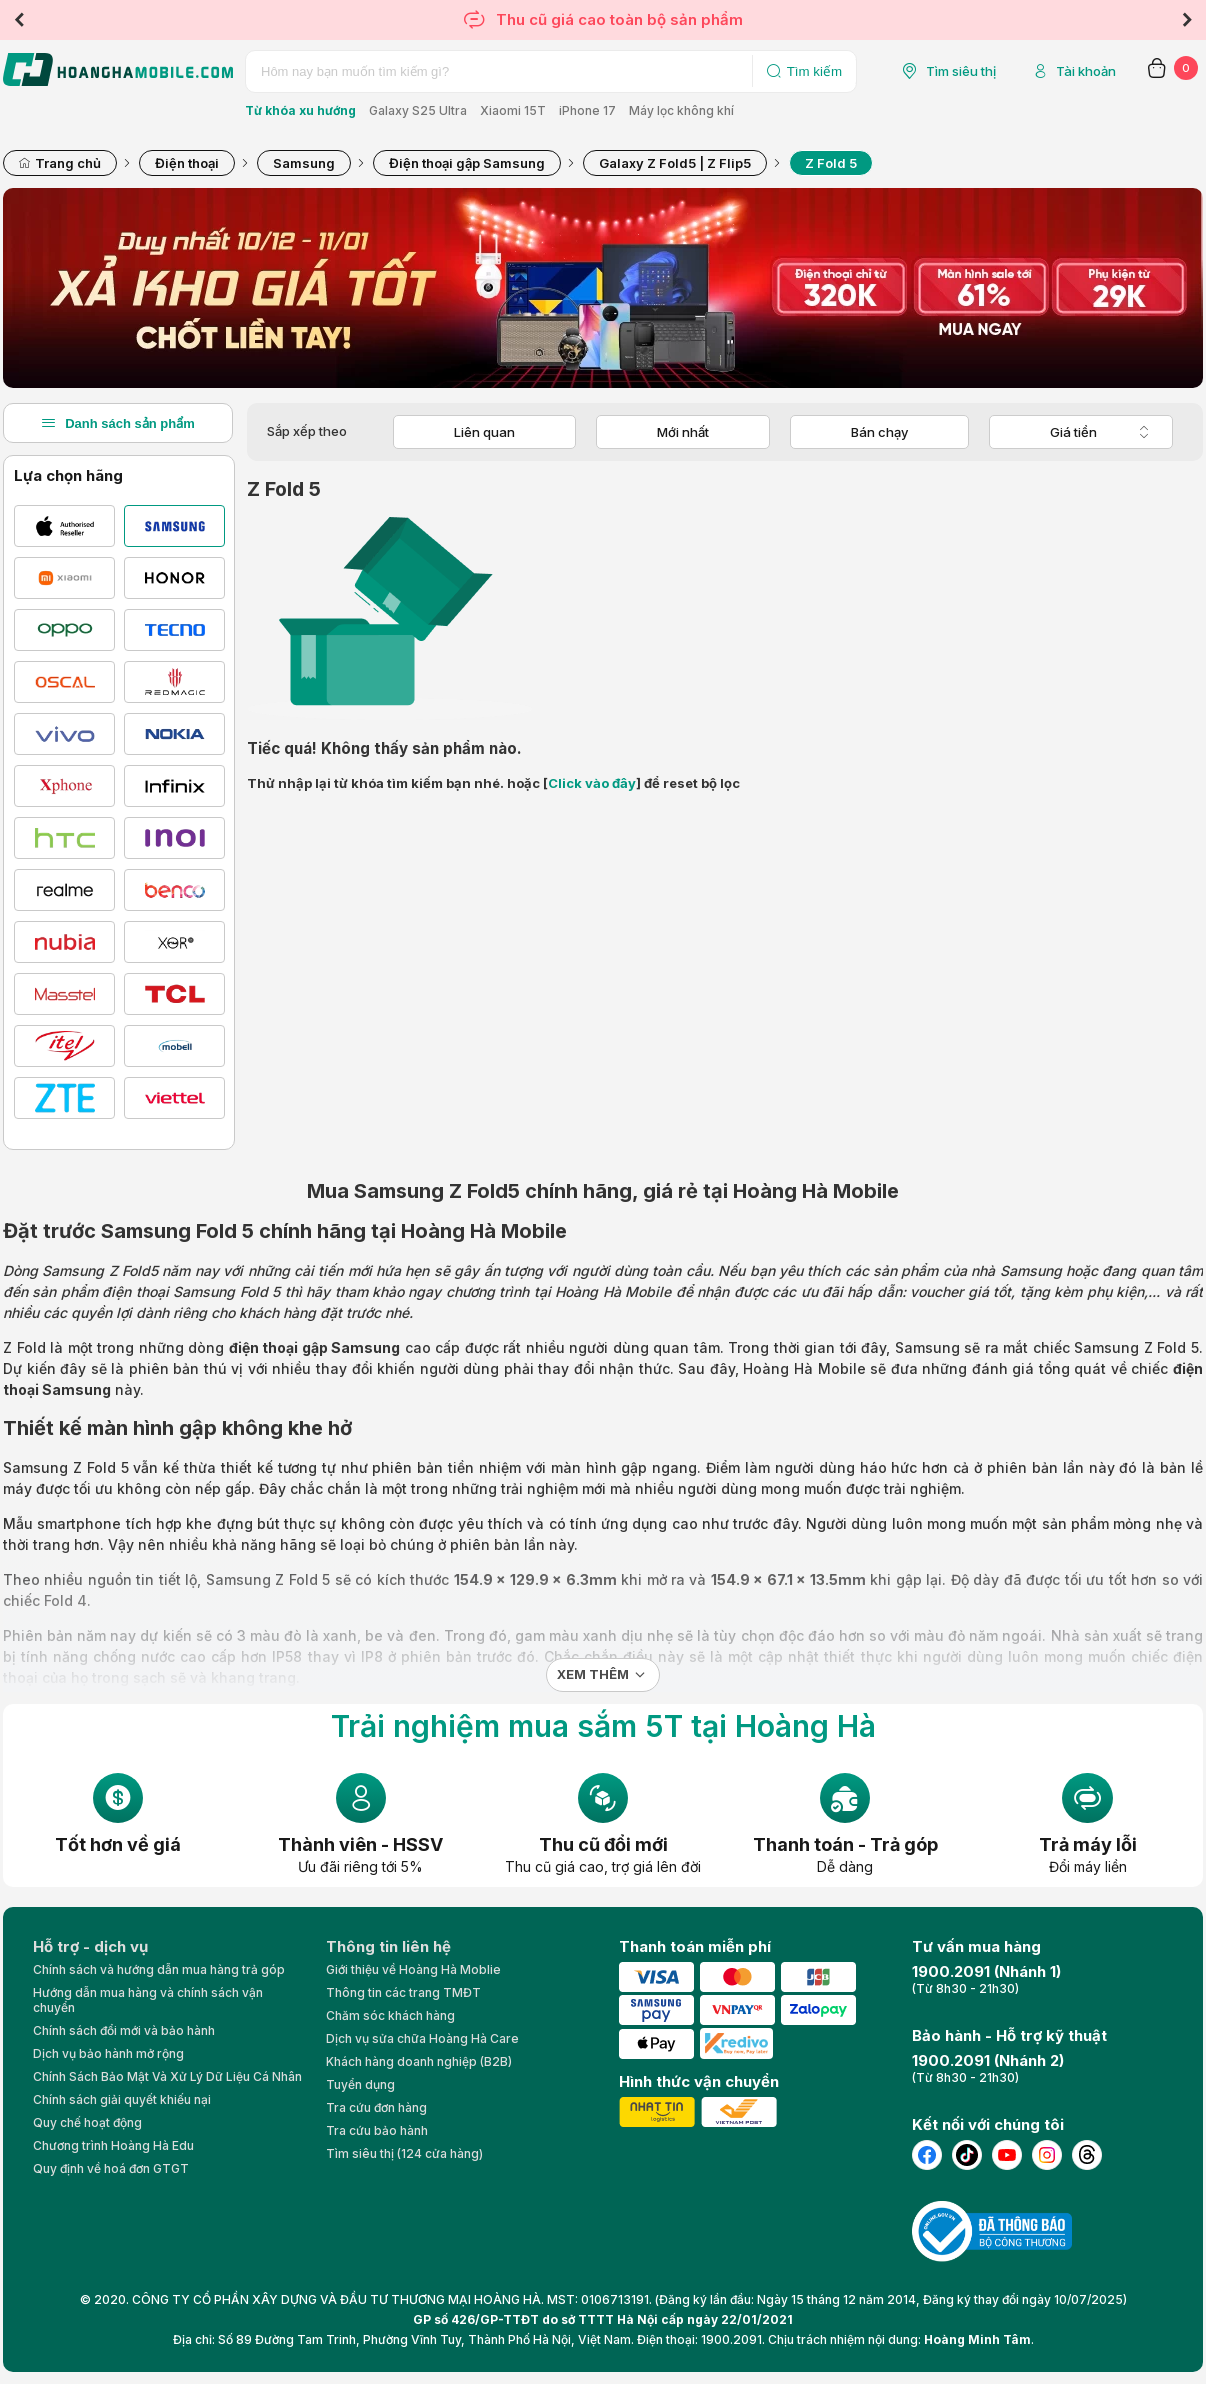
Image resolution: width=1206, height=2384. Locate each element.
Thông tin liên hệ (388, 1946)
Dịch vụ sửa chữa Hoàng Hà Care (422, 2038)
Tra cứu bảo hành (377, 2130)
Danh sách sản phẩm (118, 423)
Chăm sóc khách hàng (390, 2015)
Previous (19, 20)
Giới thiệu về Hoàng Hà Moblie (413, 1969)
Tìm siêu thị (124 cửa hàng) (404, 2153)
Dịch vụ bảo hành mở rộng (108, 2053)
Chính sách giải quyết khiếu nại (122, 2099)
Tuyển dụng (360, 2084)
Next (1187, 20)
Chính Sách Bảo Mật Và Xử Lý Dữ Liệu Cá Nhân (167, 2076)
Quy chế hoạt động (87, 2122)
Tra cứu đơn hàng (376, 2107)
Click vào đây (592, 783)
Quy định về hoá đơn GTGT (111, 2168)
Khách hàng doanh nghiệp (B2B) (419, 2061)
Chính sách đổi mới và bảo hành (124, 2030)
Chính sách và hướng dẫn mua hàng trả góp (159, 1969)
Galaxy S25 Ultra (418, 110)
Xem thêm (593, 1674)
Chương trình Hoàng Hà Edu (113, 2145)
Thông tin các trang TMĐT (403, 1992)
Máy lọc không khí (681, 110)
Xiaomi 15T (513, 110)
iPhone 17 (587, 110)
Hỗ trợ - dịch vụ (90, 1946)
